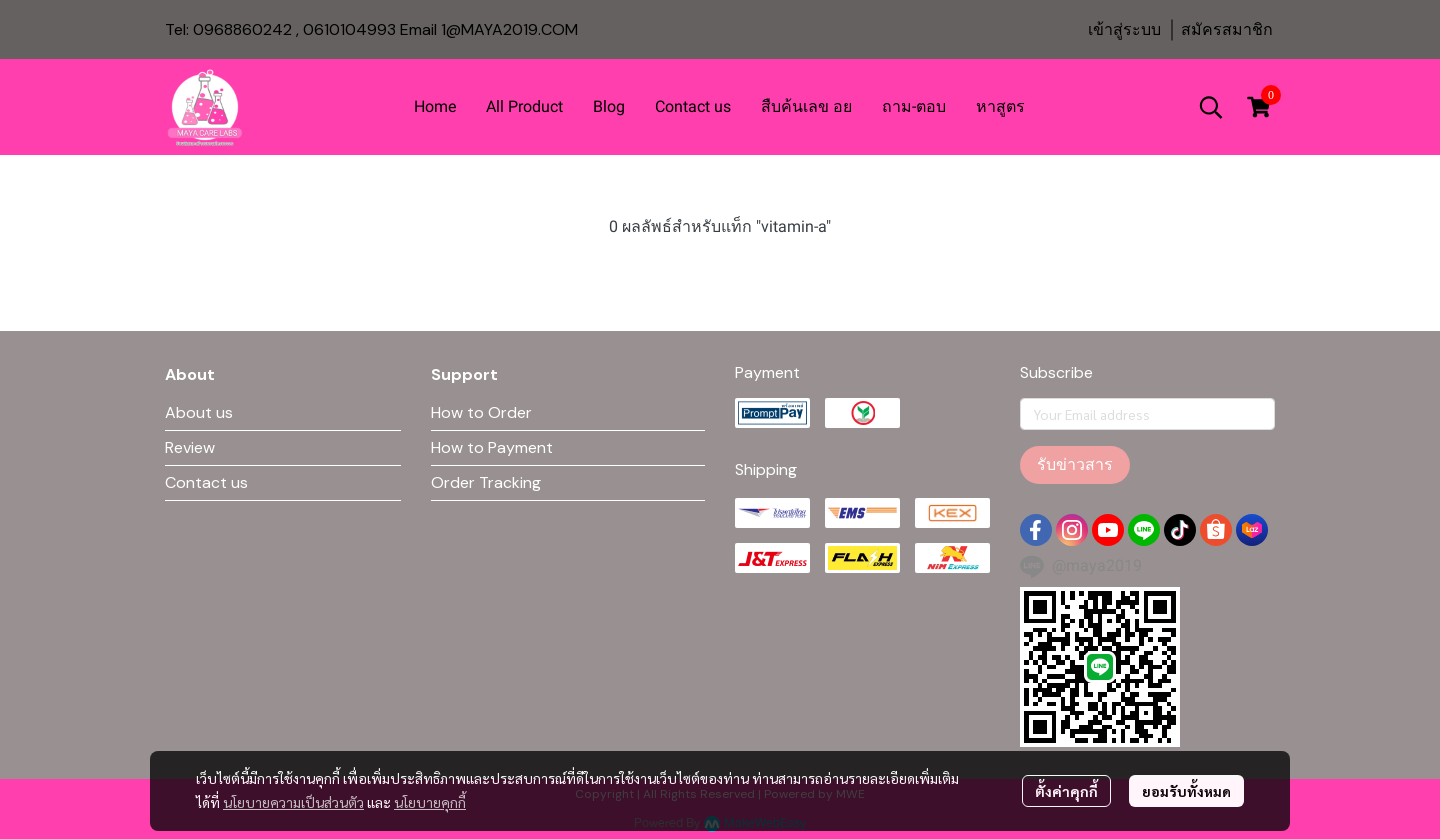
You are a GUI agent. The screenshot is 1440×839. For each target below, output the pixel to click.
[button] (1211, 107)
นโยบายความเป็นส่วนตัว (293, 802)
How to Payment (492, 447)
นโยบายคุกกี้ (430, 802)
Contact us (206, 482)
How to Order (481, 412)
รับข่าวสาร (1075, 464)
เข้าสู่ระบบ (1124, 29)
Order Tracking (486, 482)
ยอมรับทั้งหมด (1186, 791)
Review (190, 447)
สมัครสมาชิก (1227, 29)
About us (199, 412)
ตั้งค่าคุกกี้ (1066, 791)
